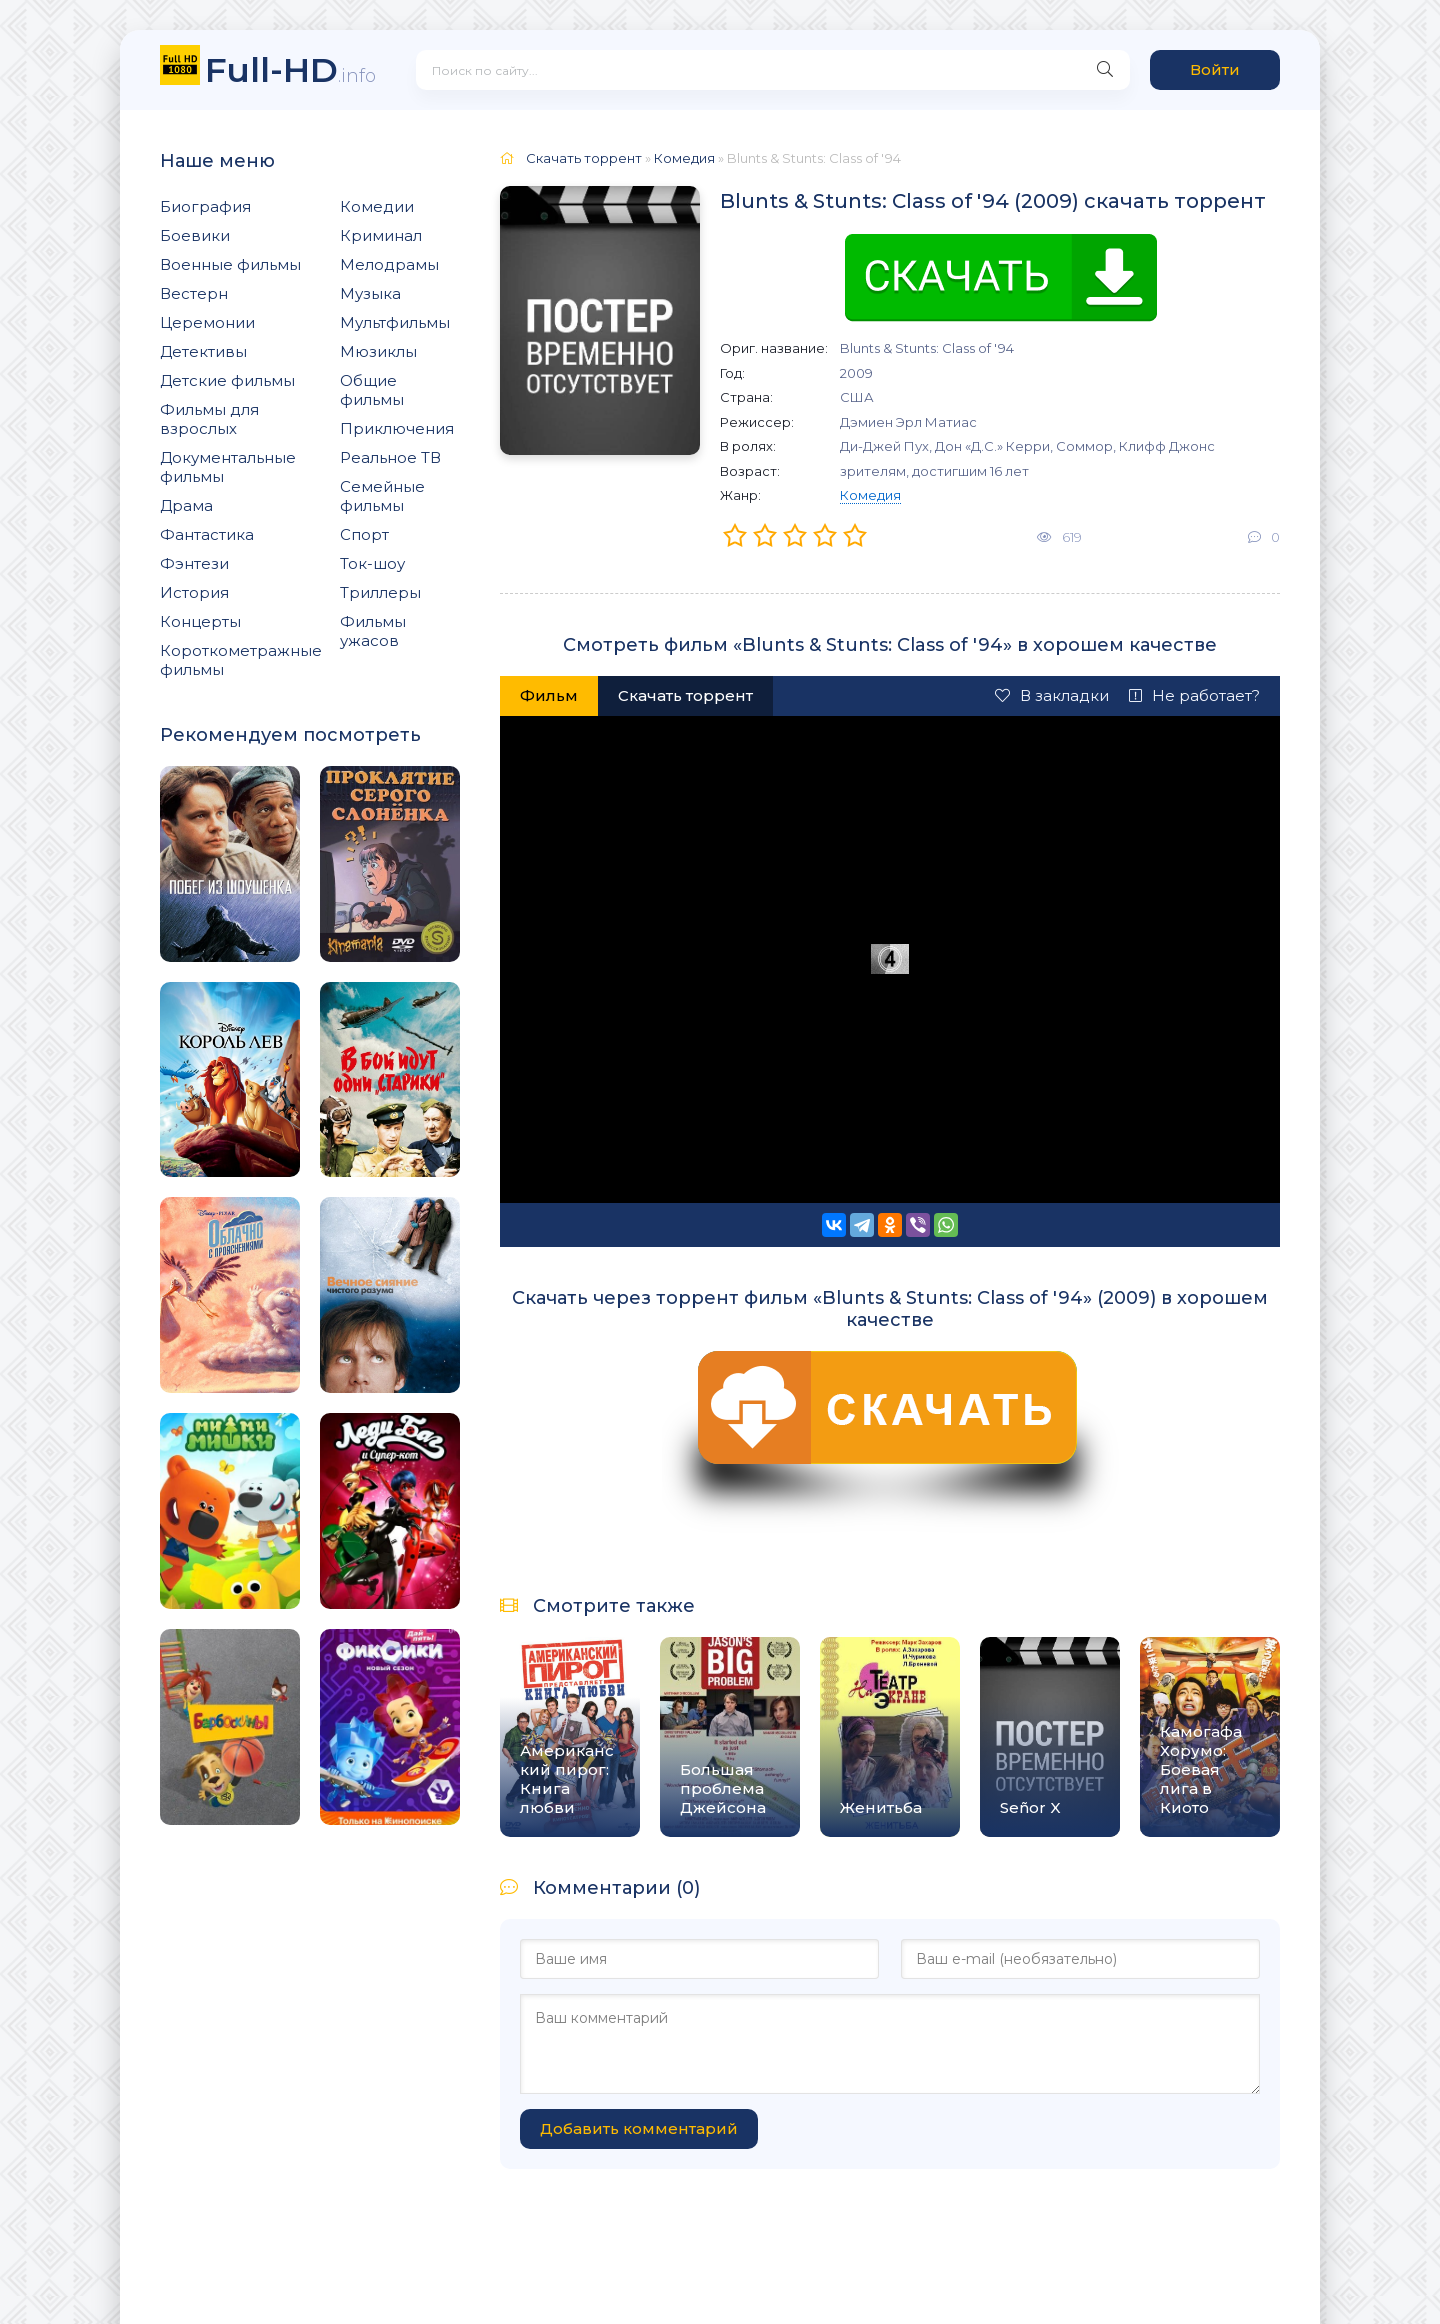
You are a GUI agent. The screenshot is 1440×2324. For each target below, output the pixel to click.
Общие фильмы (372, 390)
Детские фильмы (227, 380)
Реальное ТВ (390, 457)
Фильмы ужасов (373, 631)
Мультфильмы (395, 322)
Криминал (381, 235)
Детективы (203, 351)
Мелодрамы (389, 264)
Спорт (364, 534)
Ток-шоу (372, 563)
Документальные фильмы (228, 467)
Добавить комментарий (639, 2128)
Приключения (397, 428)
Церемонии (207, 322)
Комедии (377, 206)
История (194, 592)
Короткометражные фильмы (241, 660)
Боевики (195, 235)
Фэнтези (194, 563)
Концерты (200, 621)
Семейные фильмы (382, 496)
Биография (205, 206)
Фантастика (207, 534)
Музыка (370, 293)
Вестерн (194, 293)
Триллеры (380, 592)
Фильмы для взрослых (209, 419)
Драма (186, 505)
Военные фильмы (230, 264)
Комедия (870, 495)
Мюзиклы (378, 351)
